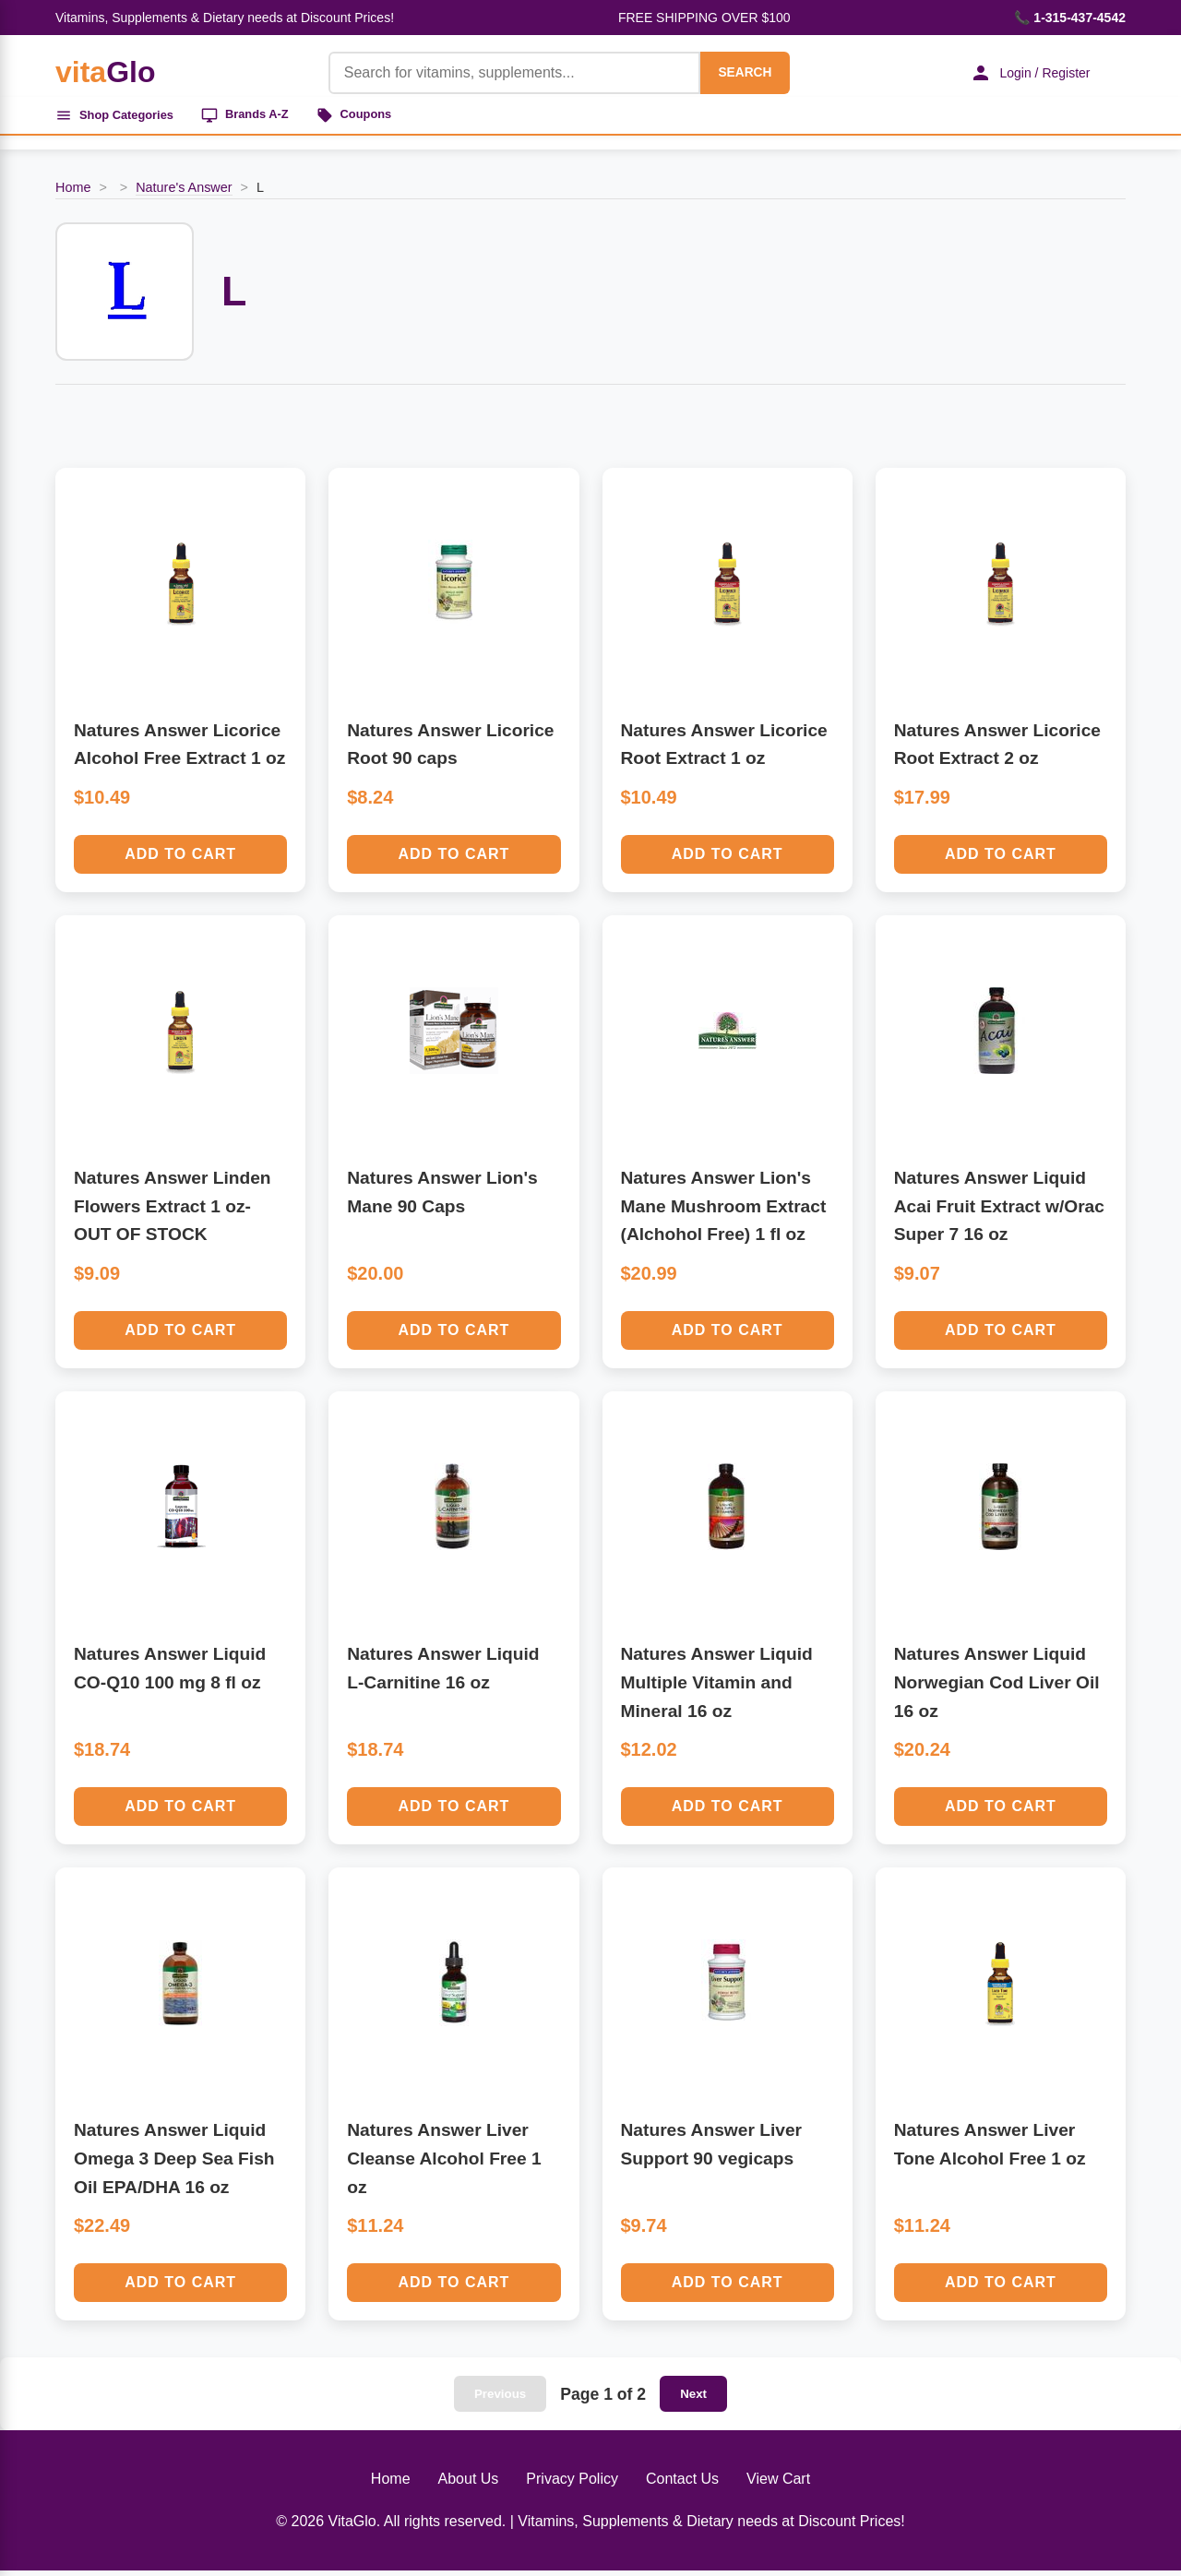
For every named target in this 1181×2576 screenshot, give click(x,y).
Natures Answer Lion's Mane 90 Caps (442, 1198)
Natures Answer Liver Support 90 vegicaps (712, 2151)
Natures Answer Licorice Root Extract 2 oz (997, 750)
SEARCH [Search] (731, 72)
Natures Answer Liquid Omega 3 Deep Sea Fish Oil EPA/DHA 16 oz (174, 2164)
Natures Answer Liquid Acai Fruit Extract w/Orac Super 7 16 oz (999, 1211)
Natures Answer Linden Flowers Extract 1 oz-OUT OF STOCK (172, 1211)
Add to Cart (180, 859)
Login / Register (1020, 73)
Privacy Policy (572, 2485)
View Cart (778, 2485)
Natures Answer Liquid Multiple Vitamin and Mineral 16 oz (717, 1688)
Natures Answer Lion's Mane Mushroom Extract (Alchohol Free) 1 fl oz (724, 1211)
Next (693, 2400)
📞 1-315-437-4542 (1070, 17)
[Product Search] (500, 73)
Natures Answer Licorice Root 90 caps (450, 750)
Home (72, 192)
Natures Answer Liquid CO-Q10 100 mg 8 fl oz (170, 1675)
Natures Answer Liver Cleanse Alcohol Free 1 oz (444, 2164)
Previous (500, 2400)
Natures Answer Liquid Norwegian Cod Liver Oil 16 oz (997, 1688)
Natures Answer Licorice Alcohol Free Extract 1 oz (179, 750)
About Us (468, 2485)
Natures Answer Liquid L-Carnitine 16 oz (443, 1675)
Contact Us (682, 2485)
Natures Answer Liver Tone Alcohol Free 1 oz (990, 2151)
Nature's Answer (184, 192)
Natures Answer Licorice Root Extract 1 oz (724, 750)
